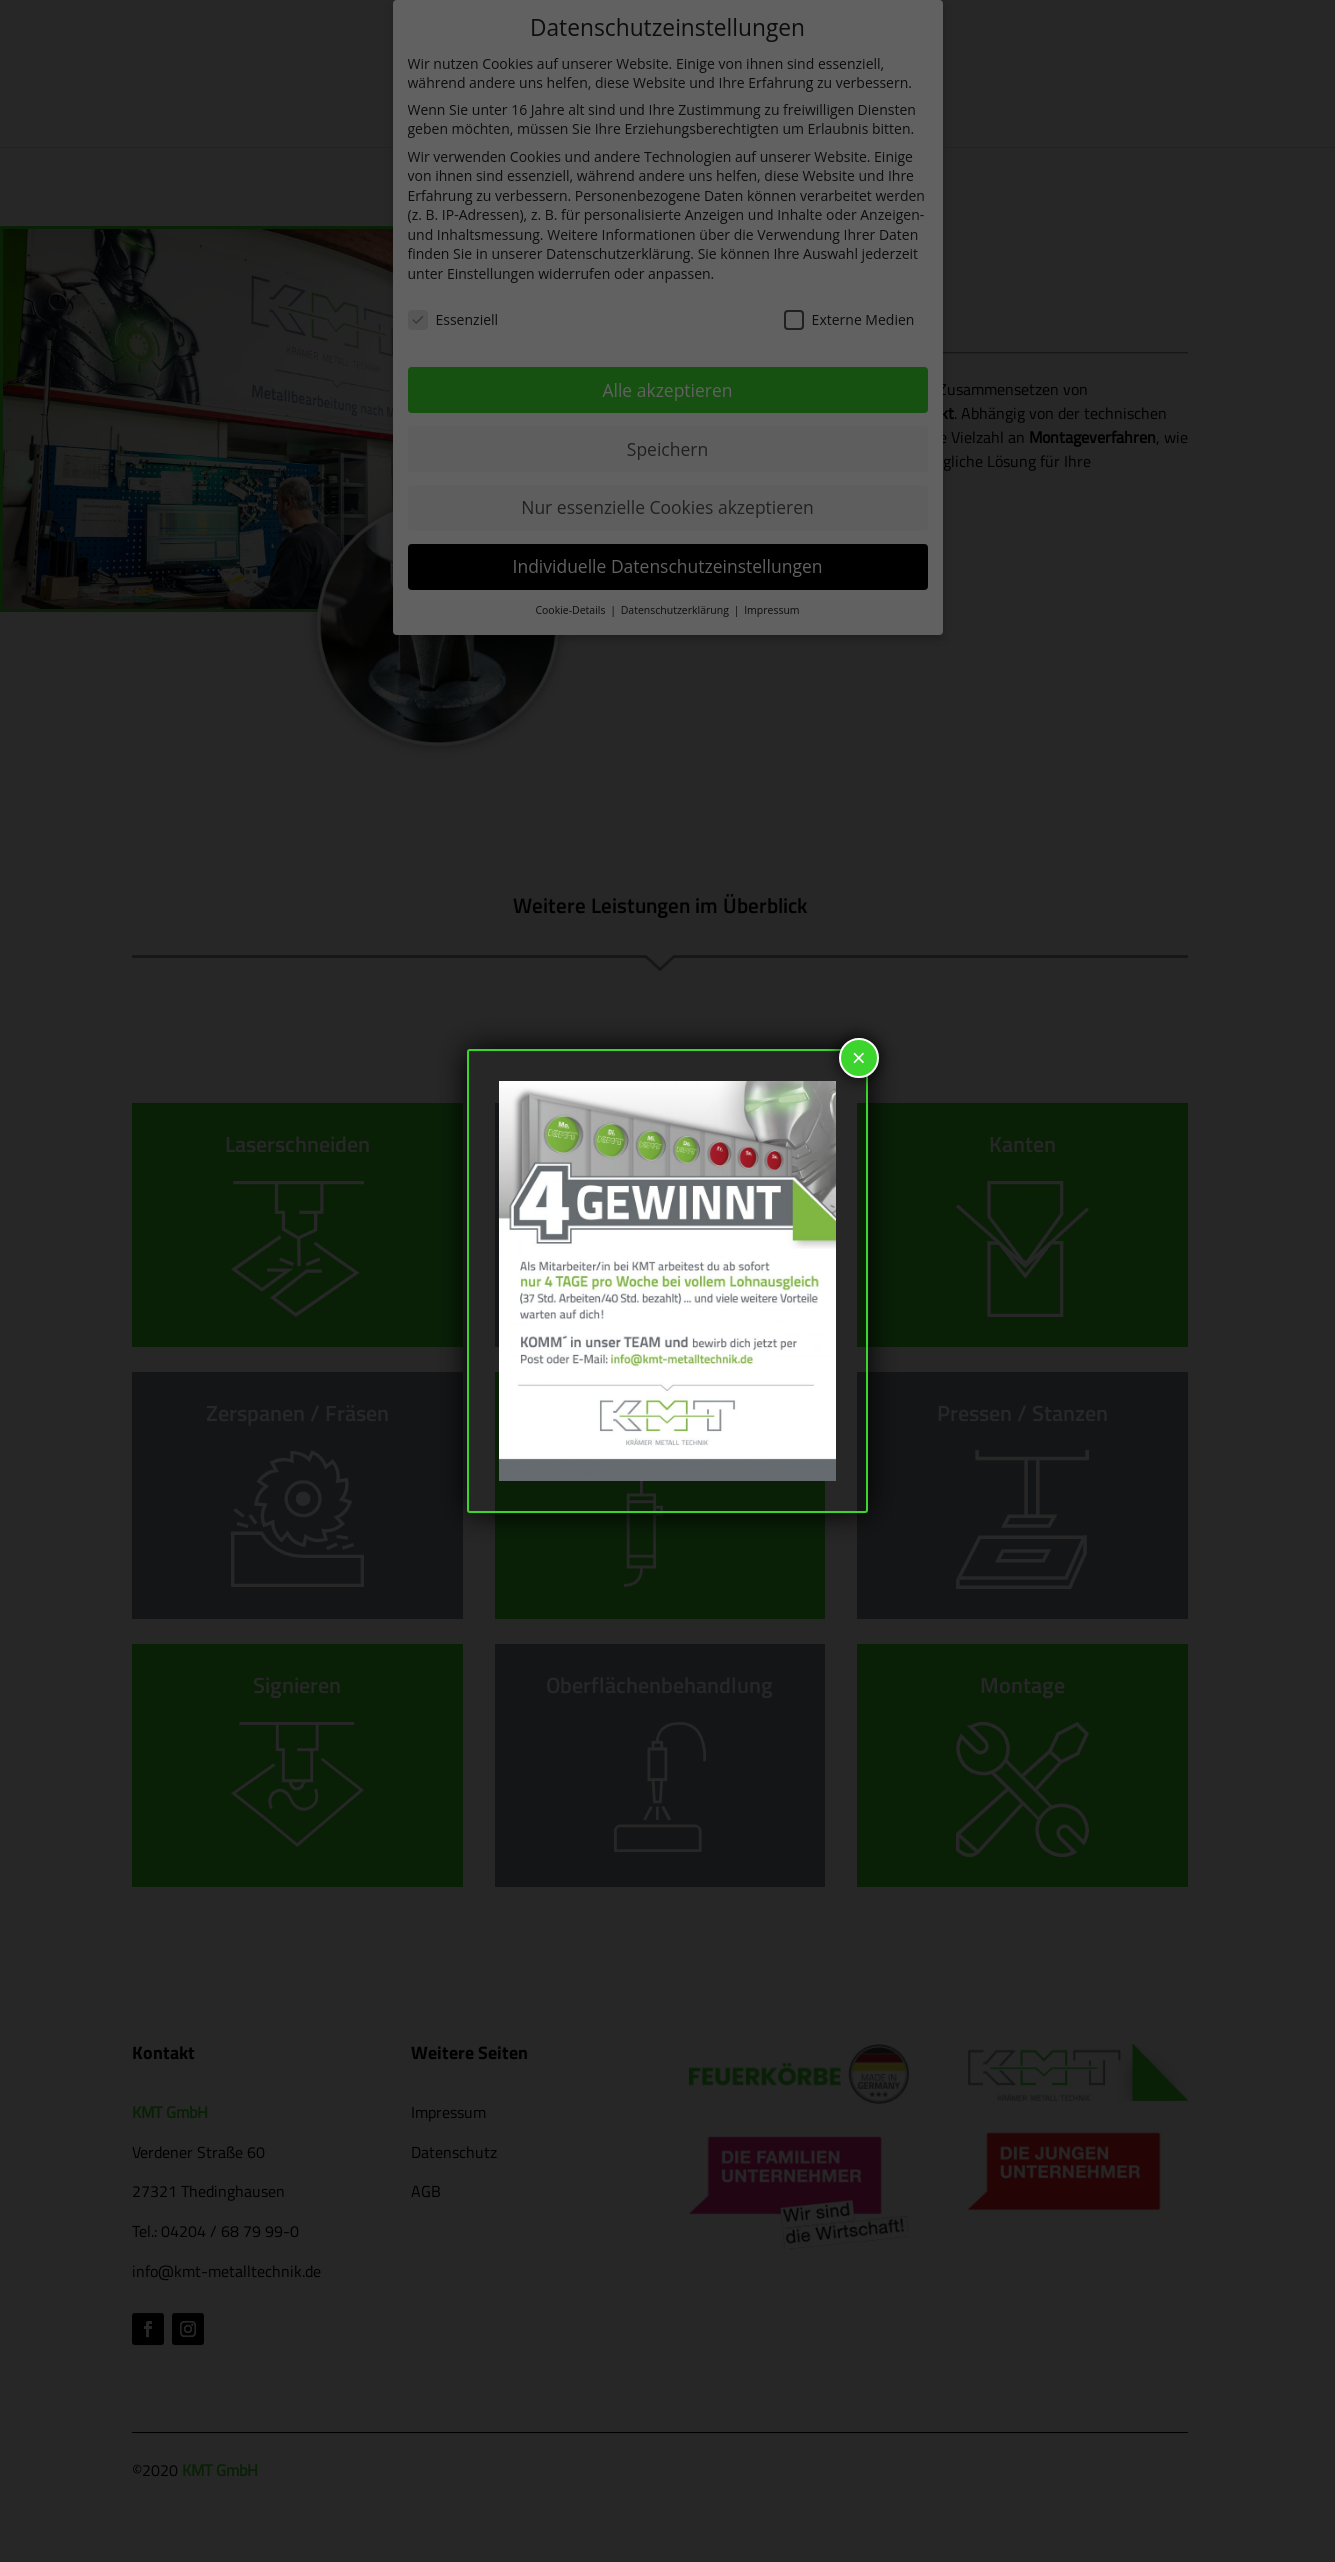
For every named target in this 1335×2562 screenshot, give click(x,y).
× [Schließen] (859, 1057)
